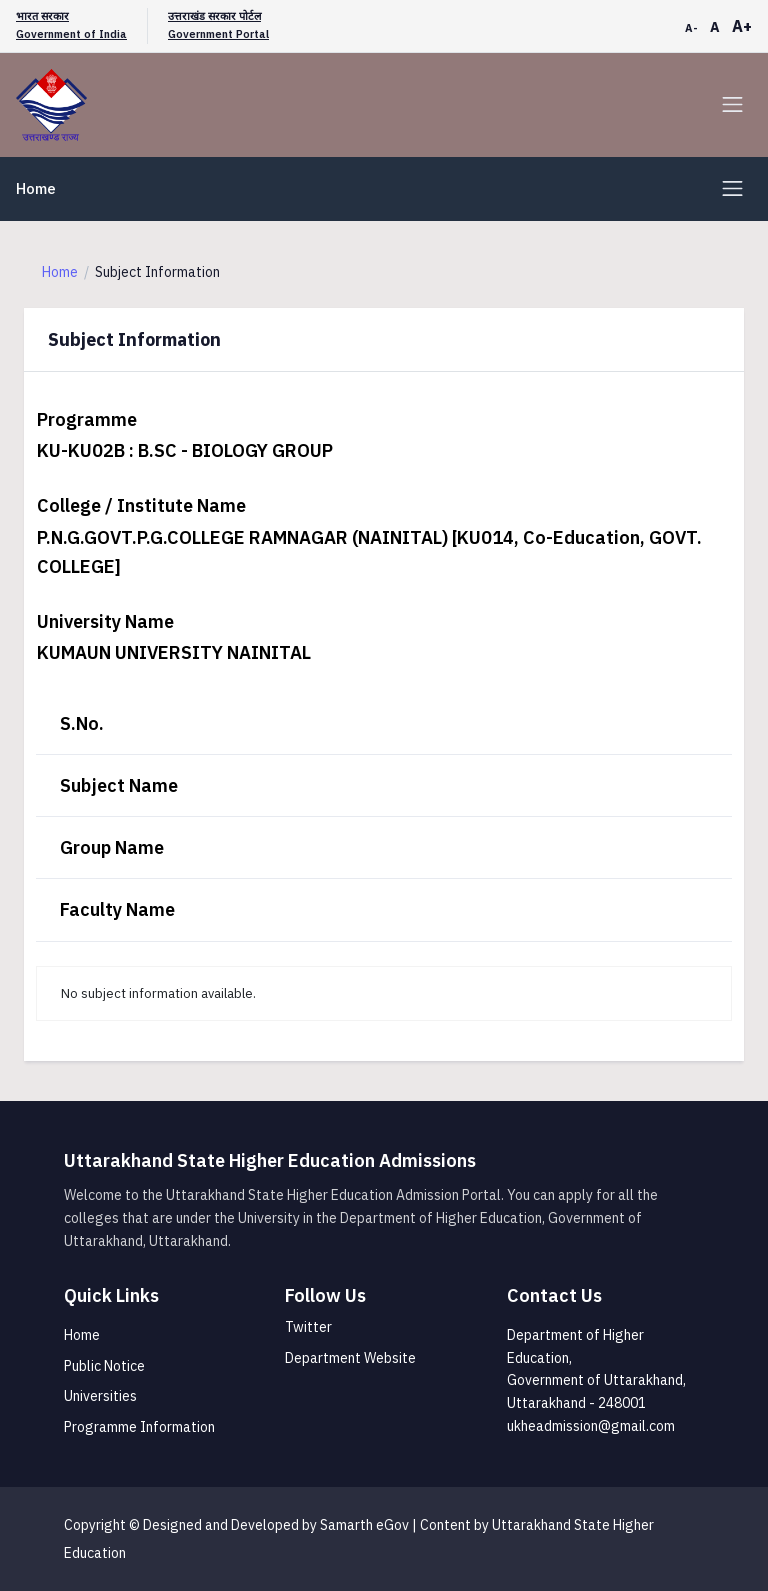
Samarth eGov (364, 1525)
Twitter (308, 1327)
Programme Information (139, 1427)
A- (691, 28)
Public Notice (104, 1366)
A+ (742, 26)
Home (36, 188)
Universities (100, 1396)
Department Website (350, 1358)
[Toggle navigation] (732, 104)
